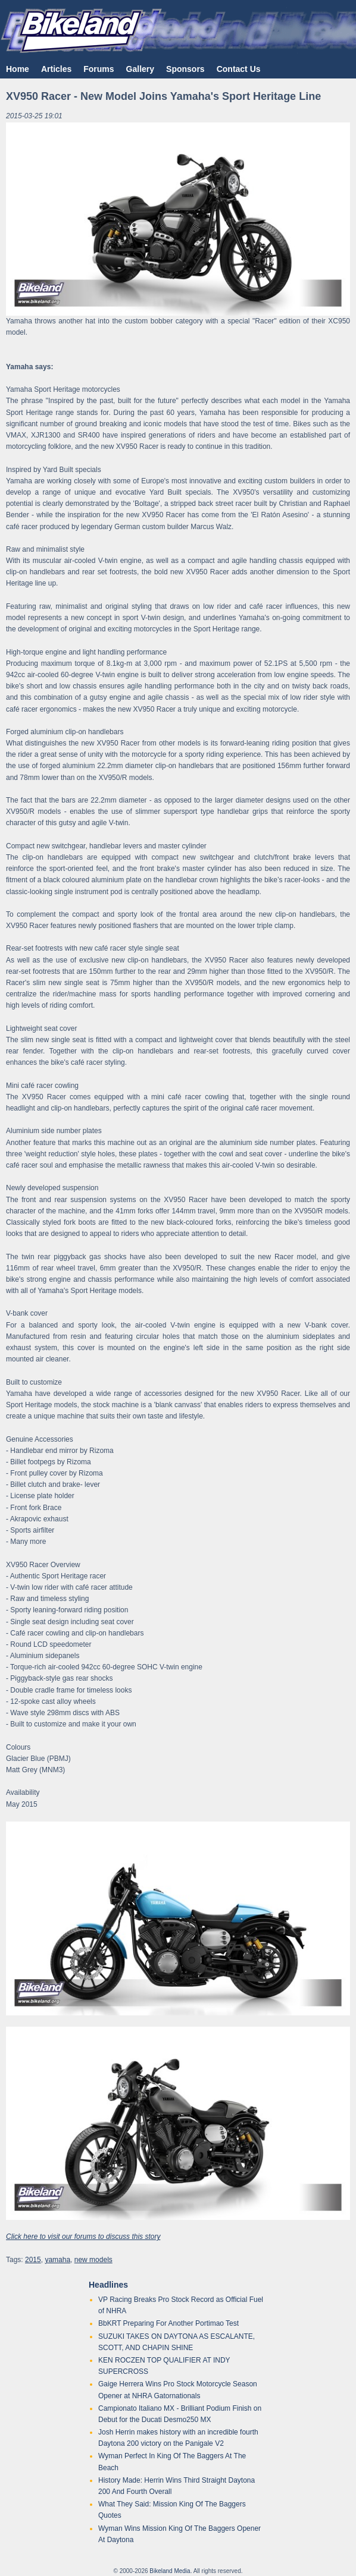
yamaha (57, 2260)
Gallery (140, 69)
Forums (98, 69)
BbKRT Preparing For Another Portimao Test (168, 2323)
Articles (56, 69)
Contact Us (239, 69)
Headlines (108, 2284)
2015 (33, 2260)
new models (93, 2260)
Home (17, 69)
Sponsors (185, 69)
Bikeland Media (169, 2571)
